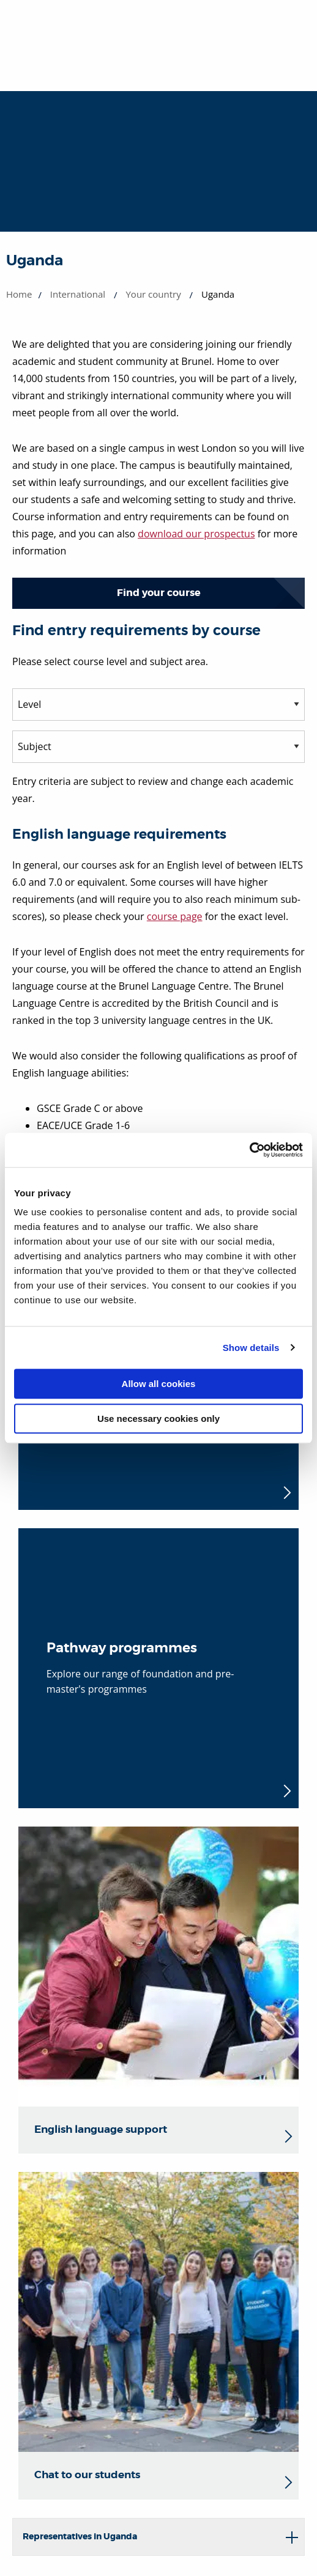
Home (19, 294)
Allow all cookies (159, 1383)
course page (175, 916)
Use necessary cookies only (158, 1418)
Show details (251, 1347)
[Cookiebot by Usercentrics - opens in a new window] (249, 1150)
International (77, 294)
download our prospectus (196, 533)
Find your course (159, 592)
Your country (153, 294)
